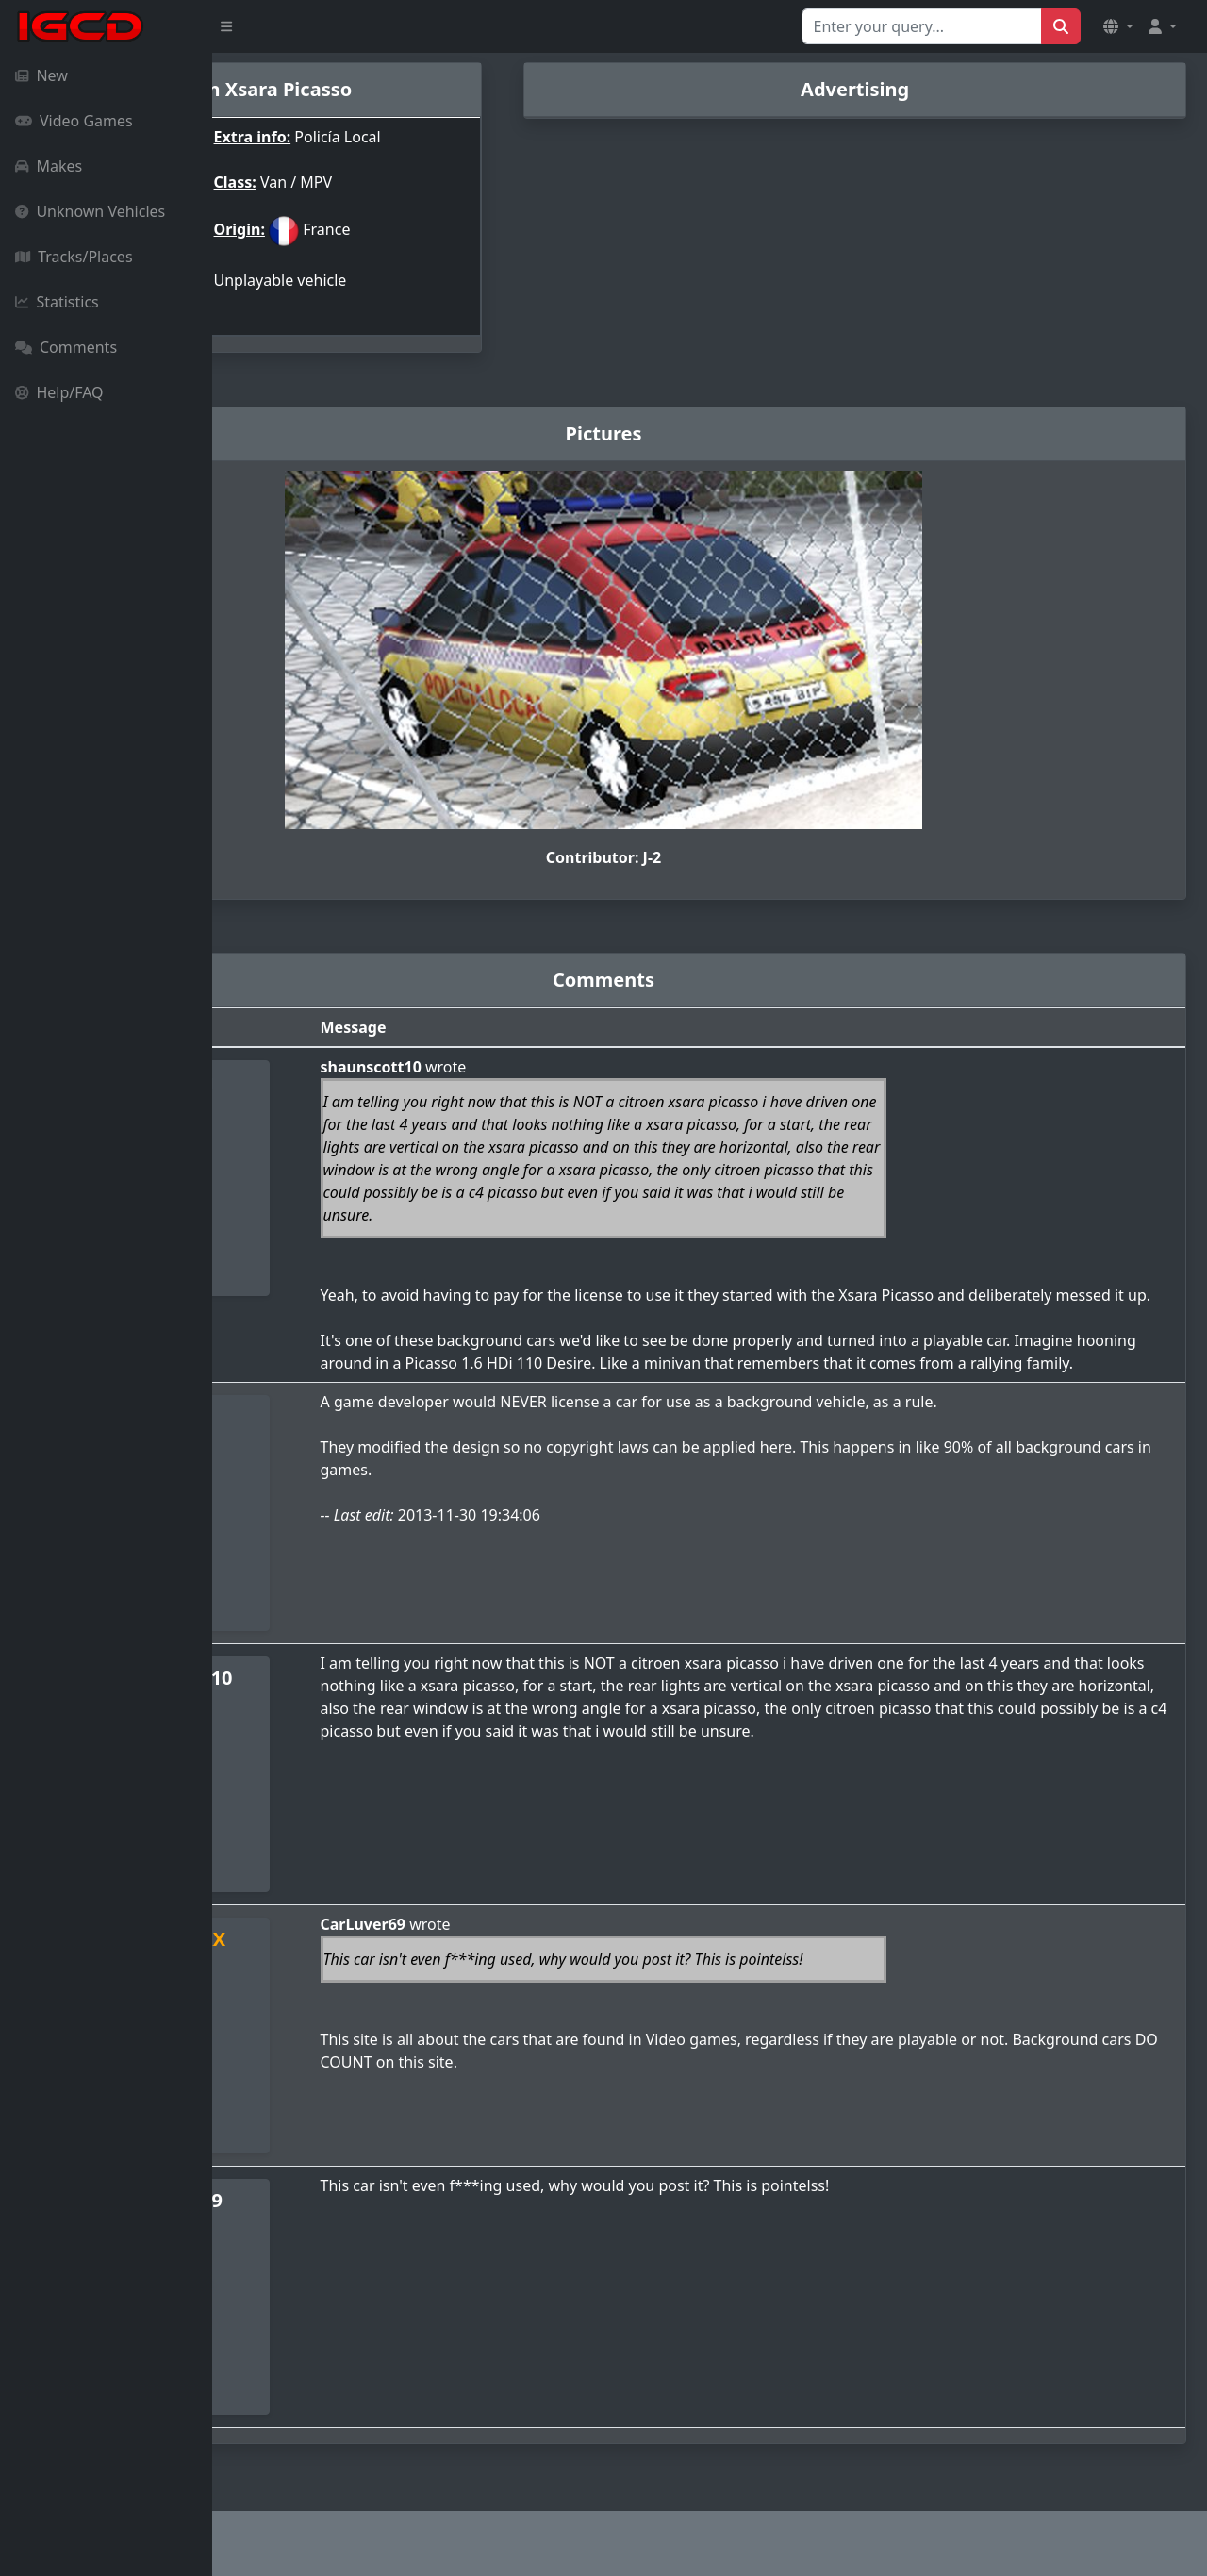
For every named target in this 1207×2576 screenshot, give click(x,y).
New (41, 75)
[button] (1118, 26)
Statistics (57, 301)
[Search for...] (922, 26)
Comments (66, 347)
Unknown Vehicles (90, 211)
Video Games (74, 120)
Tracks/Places (74, 256)
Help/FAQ (59, 392)
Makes (48, 166)
